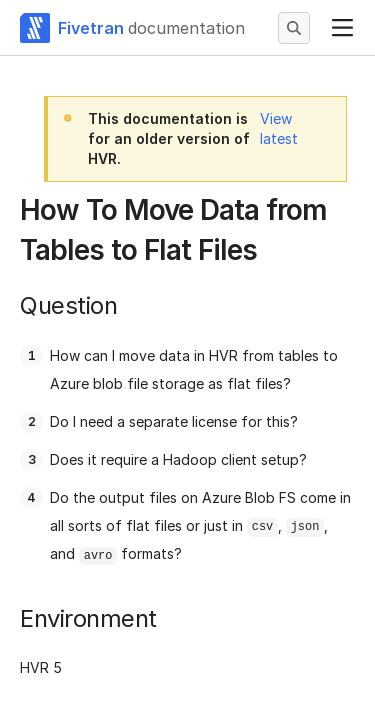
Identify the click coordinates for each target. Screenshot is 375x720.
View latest (279, 128)
